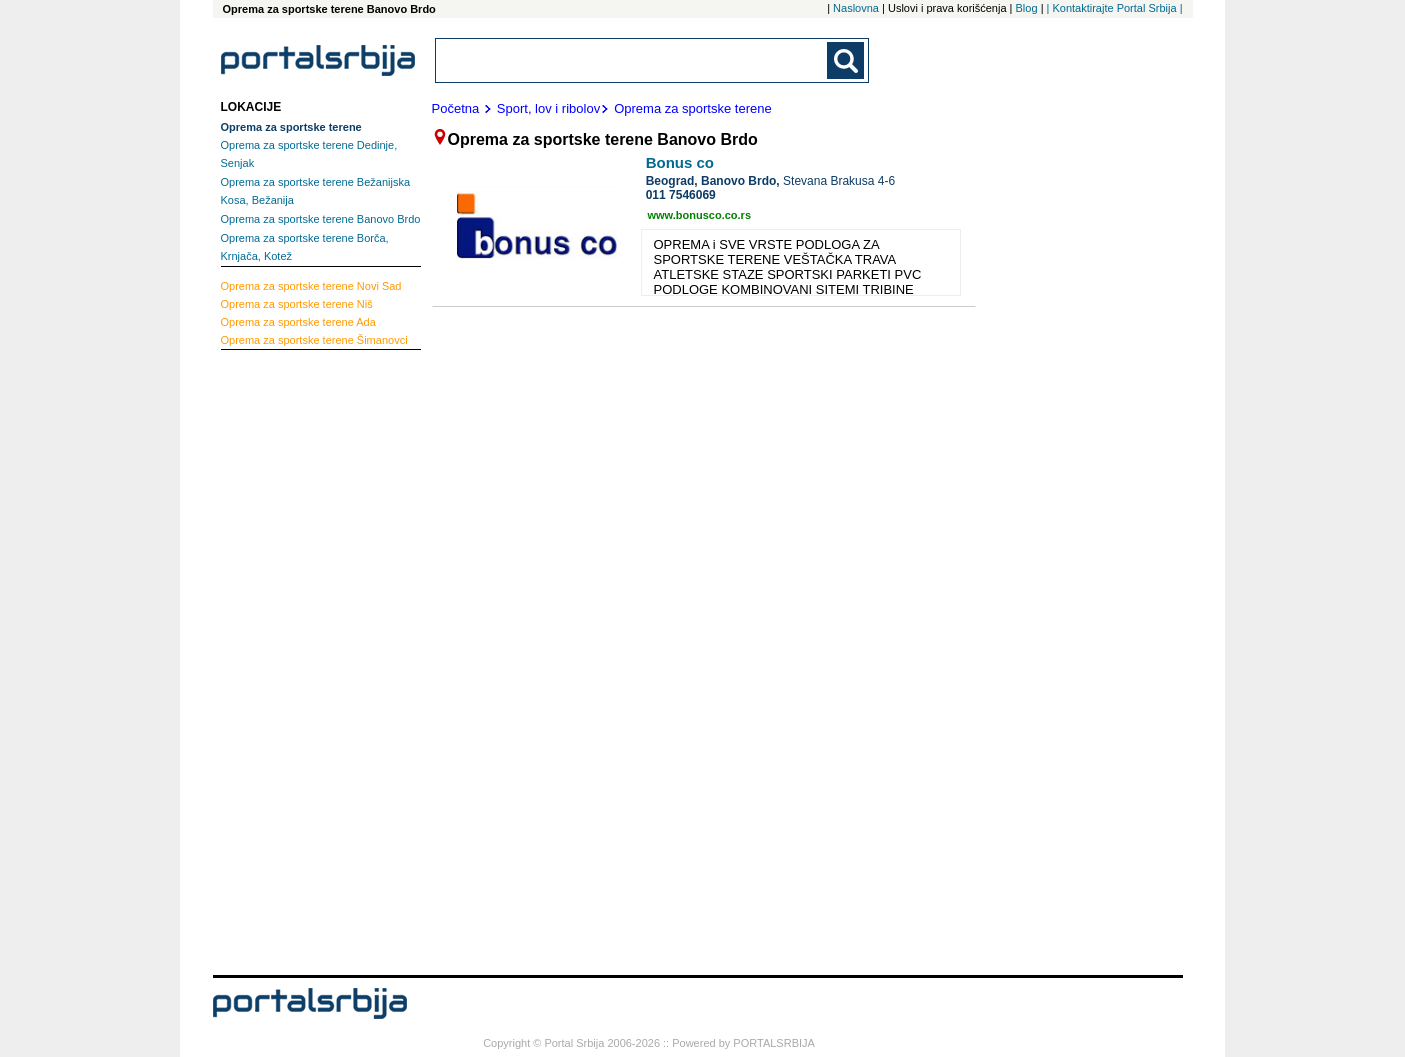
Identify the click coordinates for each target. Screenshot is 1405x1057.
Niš (297, 304)
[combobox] (633, 60)
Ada (298, 322)
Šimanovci (314, 340)
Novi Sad (311, 286)
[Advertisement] (301, 660)
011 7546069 (681, 195)
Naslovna (856, 8)
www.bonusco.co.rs (700, 215)
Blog (1027, 8)
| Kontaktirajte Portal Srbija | (1115, 8)
